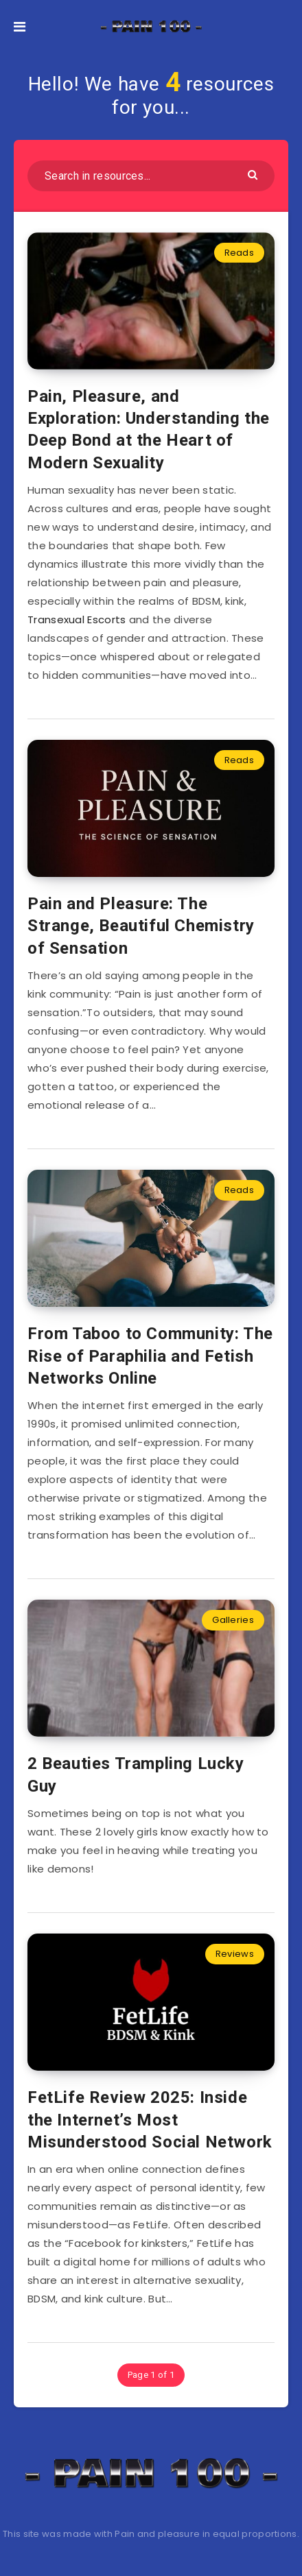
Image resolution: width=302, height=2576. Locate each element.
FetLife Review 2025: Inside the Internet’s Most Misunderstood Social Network (149, 2120)
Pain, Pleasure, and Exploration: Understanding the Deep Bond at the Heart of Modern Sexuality (148, 429)
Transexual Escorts (76, 619)
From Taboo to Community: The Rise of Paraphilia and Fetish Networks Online (150, 1356)
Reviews (235, 1953)
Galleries (233, 1619)
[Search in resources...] (151, 175)
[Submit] (254, 174)
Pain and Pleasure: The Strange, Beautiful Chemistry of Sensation (141, 926)
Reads (239, 252)
